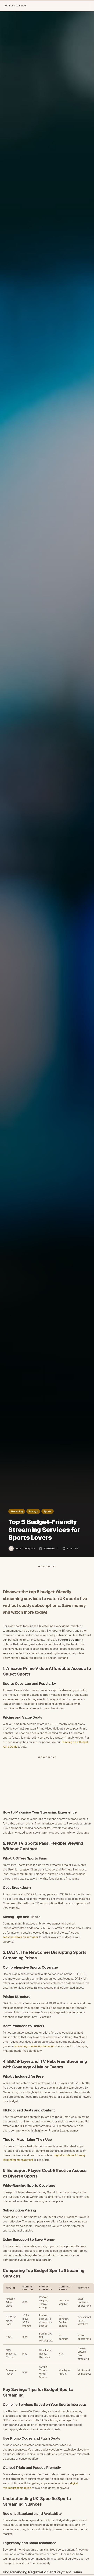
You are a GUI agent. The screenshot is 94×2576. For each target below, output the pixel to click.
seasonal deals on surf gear (20, 1937)
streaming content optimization (34, 2046)
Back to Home (15, 5)
